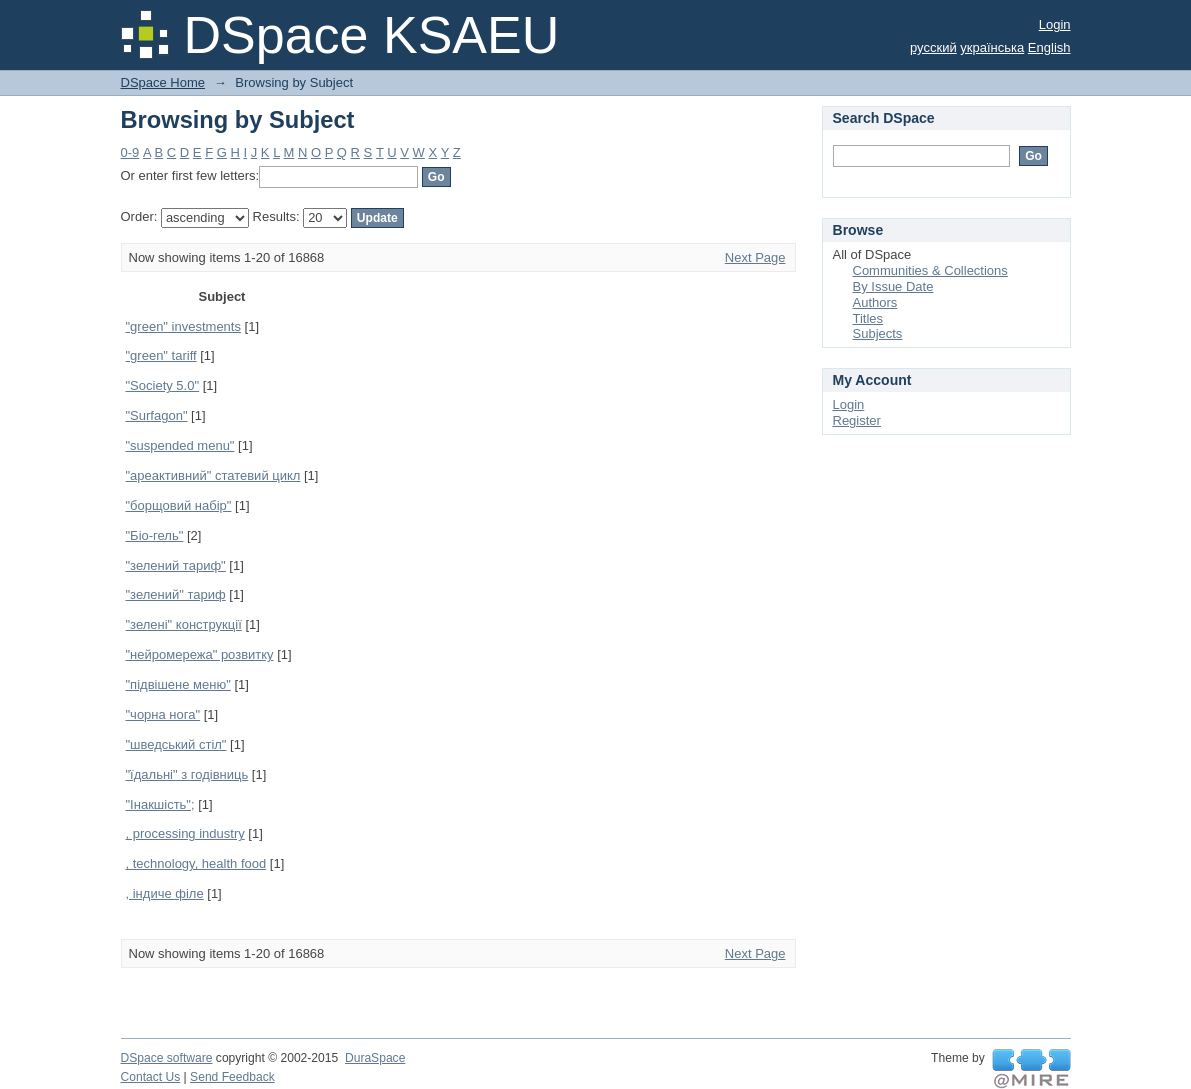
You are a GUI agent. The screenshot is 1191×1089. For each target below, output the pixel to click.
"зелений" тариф (176, 594)
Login (1055, 24)
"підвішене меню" (178, 684)
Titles (868, 318)
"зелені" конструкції (184, 624)
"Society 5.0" (163, 385)
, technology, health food (196, 863)
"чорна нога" (163, 714)
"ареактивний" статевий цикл (213, 475)
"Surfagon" (157, 415)
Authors (875, 302)
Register (857, 420)
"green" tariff (161, 355)
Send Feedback (232, 1077)
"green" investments (183, 326)
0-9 (130, 152)
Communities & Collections (930, 270)
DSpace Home (163, 82)
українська (992, 47)
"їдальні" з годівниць (187, 774)
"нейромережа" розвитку (200, 654)
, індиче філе (165, 893)
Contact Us (151, 1077)
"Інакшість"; (160, 804)
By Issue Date (893, 286)
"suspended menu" (180, 445)
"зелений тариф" (176, 565)
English (1049, 47)
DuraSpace (375, 1058)
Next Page (755, 257)
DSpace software (167, 1058)
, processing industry (185, 833)
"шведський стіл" (176, 744)
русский (933, 47)
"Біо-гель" (155, 535)
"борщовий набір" (179, 505)
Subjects (878, 333)
